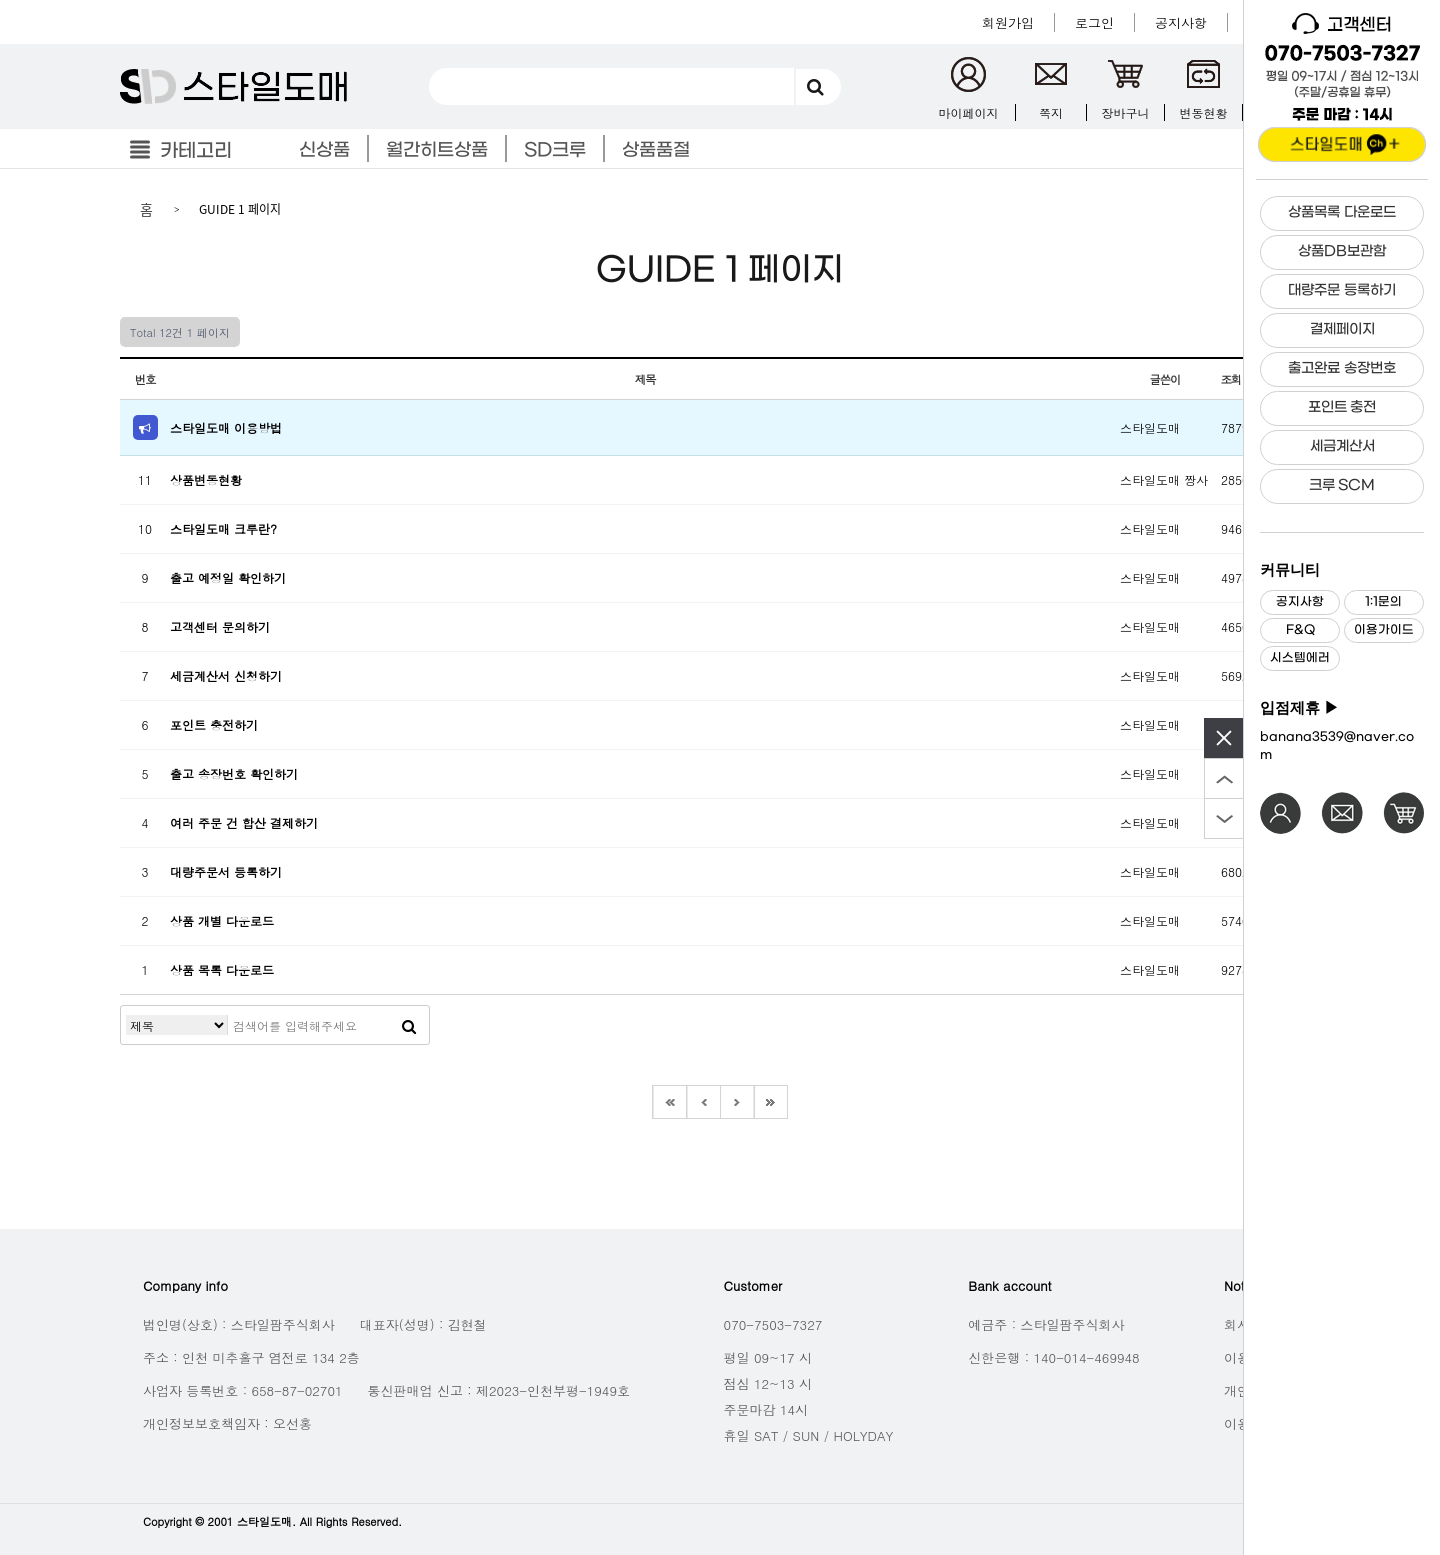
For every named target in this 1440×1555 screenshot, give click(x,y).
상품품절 (656, 150)
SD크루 (555, 150)
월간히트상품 (437, 150)
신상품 (324, 150)
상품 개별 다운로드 (222, 920)
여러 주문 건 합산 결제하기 (244, 822)
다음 (737, 1102)
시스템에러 (1300, 658)
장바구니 (1126, 112)
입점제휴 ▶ (1299, 708)
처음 (669, 1102)
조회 (1234, 379)
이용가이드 (1384, 630)
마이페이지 (969, 112)
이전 (703, 1102)
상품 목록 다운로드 (222, 969)
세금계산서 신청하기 (226, 675)
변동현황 (1204, 112)
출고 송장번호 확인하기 (234, 773)
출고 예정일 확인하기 (228, 577)
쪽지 (1051, 112)
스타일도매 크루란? (223, 528)
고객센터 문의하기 (220, 626)
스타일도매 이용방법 (226, 427)
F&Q (1300, 630)
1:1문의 (1383, 602)
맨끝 (771, 1102)
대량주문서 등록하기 (226, 871)
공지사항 (1300, 602)
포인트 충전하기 (214, 724)
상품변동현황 (206, 479)
